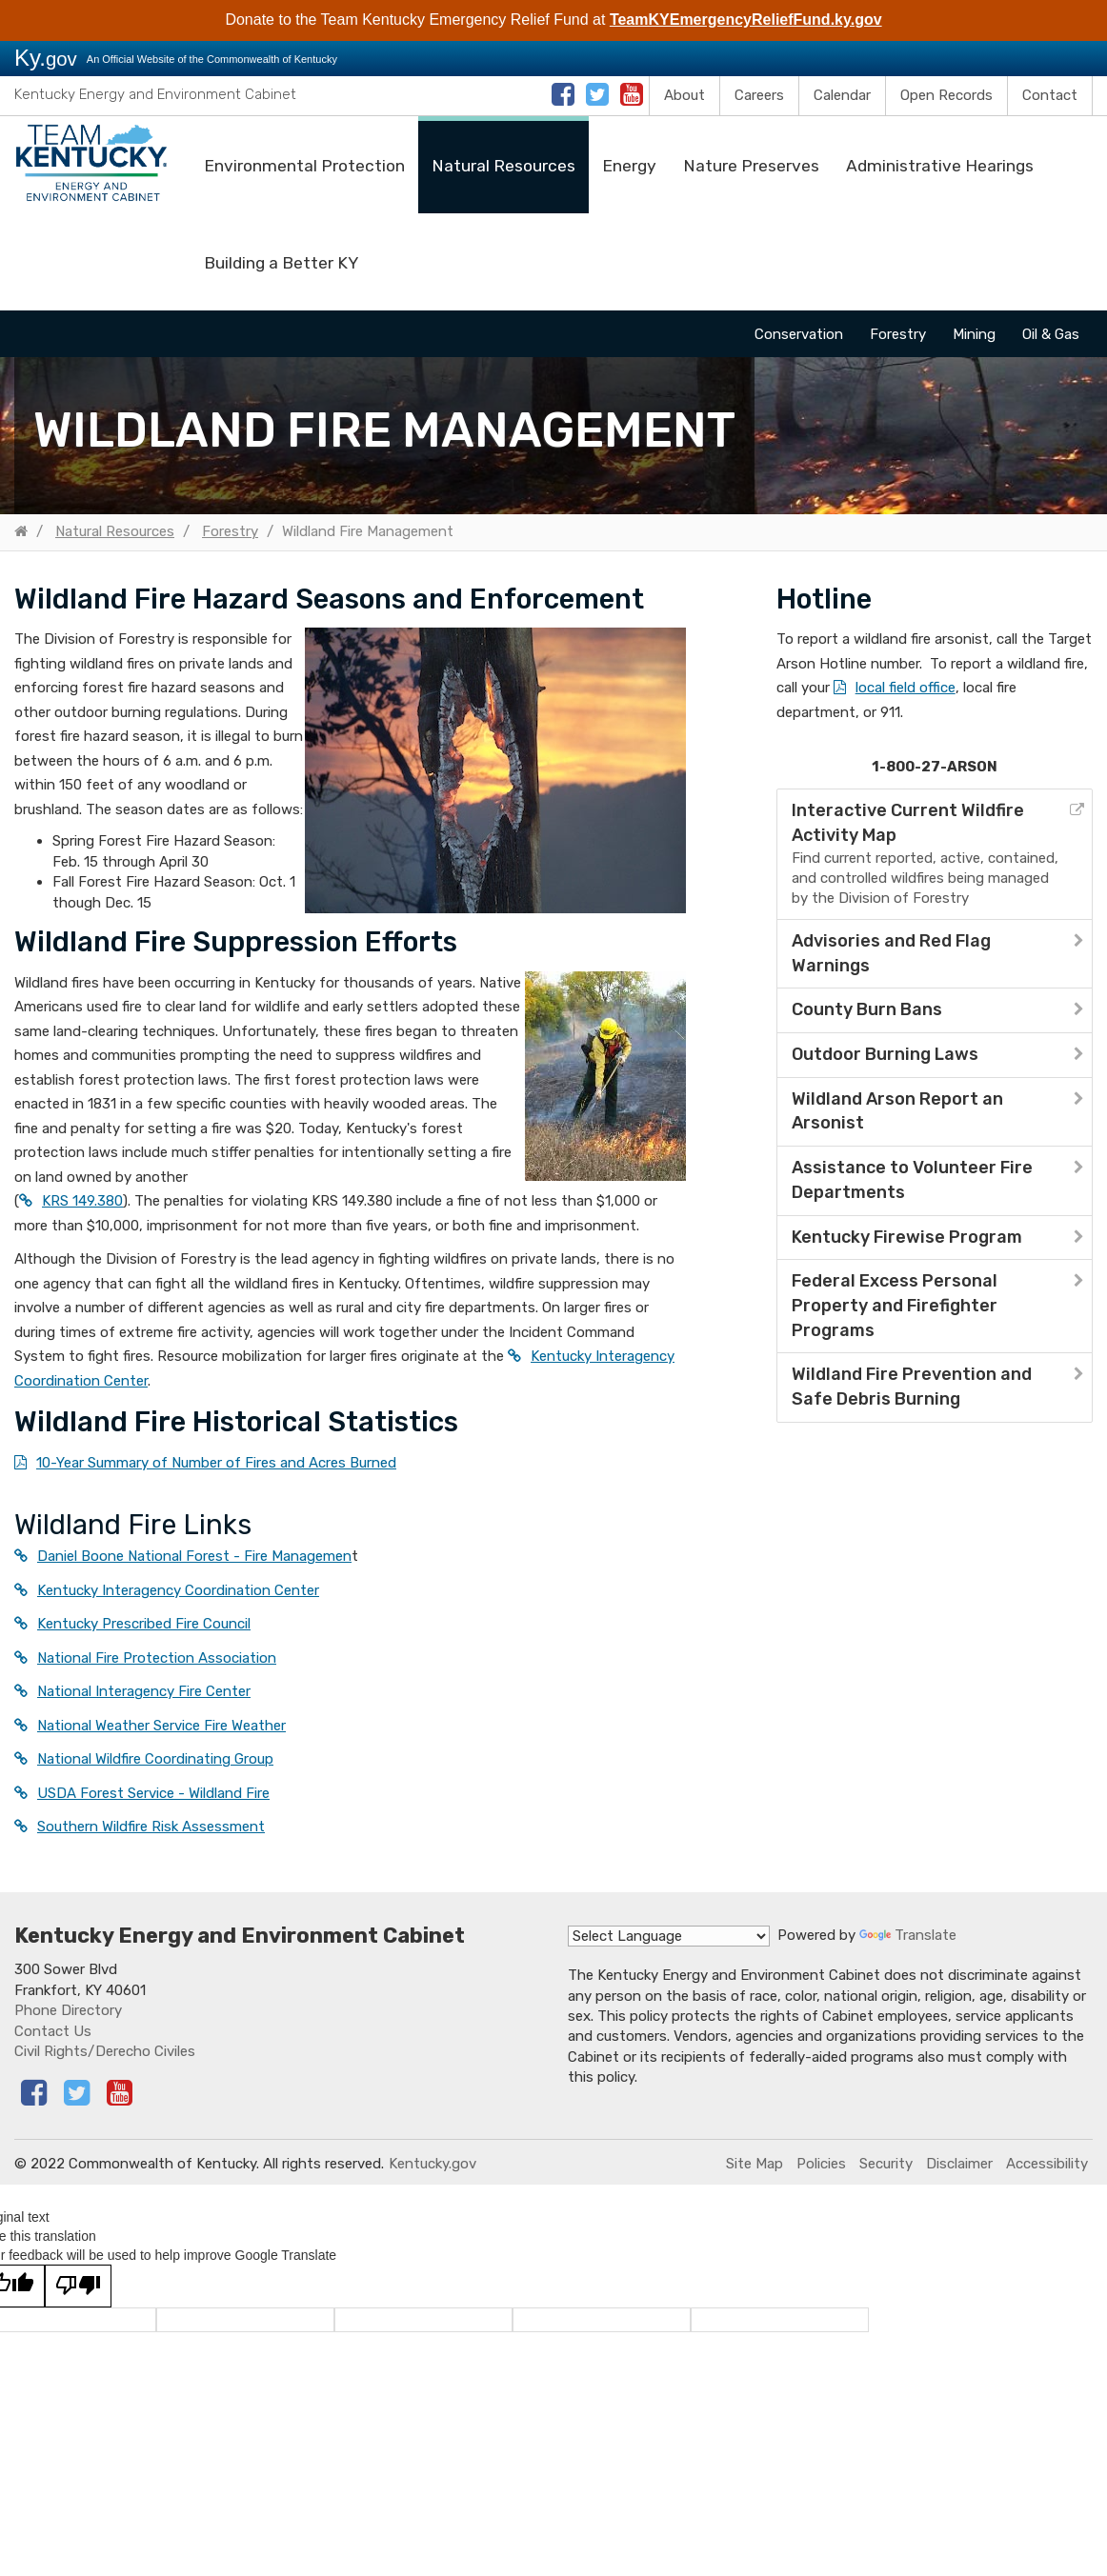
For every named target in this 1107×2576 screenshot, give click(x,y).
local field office (905, 687)
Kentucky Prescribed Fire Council (144, 1623)
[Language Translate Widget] (669, 1936)
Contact (1049, 95)
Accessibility (1047, 2163)
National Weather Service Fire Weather (161, 1725)
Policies (821, 2163)
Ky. (45, 57)
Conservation (799, 334)
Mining (974, 334)
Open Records (946, 95)
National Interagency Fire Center (144, 1691)
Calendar (842, 95)
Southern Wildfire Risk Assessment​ (151, 1826)
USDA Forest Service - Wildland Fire (153, 1793)
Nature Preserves (751, 165)
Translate (907, 1935)
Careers (759, 95)
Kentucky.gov (432, 2163)
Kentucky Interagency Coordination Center (178, 1590)
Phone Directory (68, 2010)
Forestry (898, 334)
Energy (629, 165)
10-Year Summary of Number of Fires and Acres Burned (216, 1462)
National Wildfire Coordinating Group (155, 1758)
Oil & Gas (1050, 334)
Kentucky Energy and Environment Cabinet (155, 94)
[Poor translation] (78, 2286)
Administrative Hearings (940, 165)
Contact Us (52, 2031)
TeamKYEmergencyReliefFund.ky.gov (746, 19)
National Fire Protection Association (156, 1658)
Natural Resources (503, 165)
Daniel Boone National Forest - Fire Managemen (194, 1556)
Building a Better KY (281, 262)
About (684, 95)
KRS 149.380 (82, 1200)
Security (886, 2163)
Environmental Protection (304, 165)
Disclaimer (959, 2163)
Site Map (754, 2163)
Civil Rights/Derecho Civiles (104, 2051)
